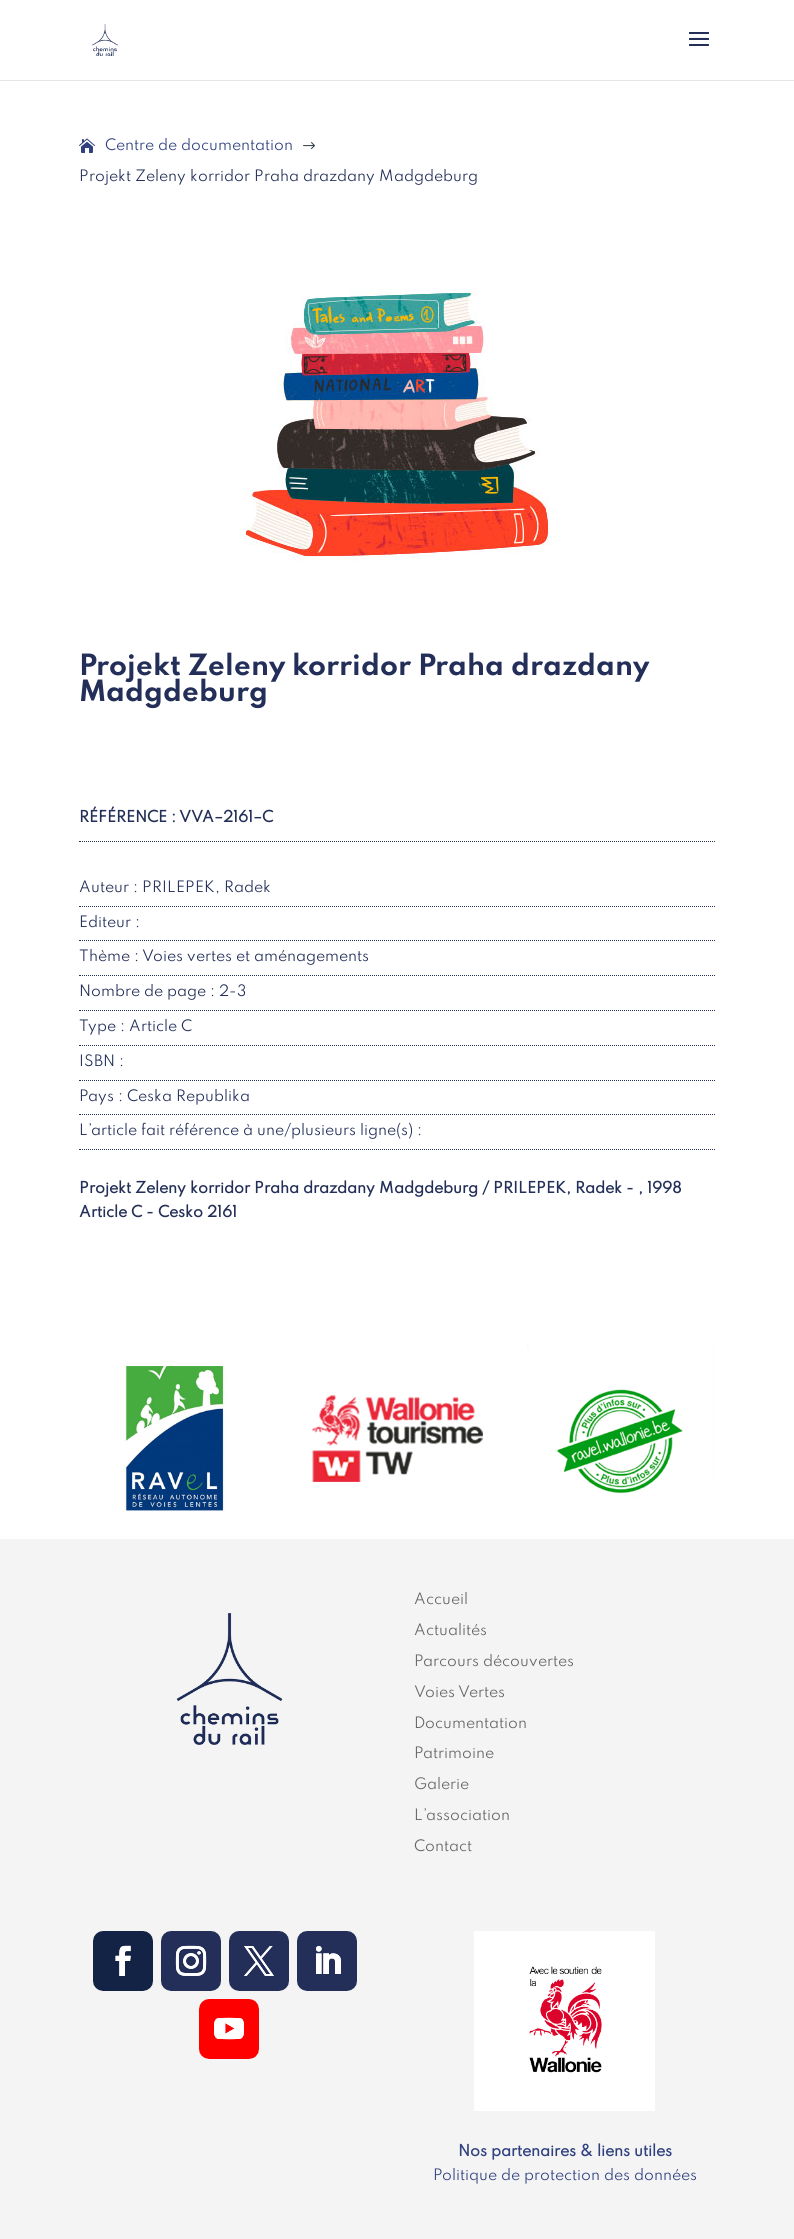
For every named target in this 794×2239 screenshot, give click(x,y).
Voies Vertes (459, 1693)
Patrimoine (454, 1754)
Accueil (441, 1600)
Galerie (441, 1785)
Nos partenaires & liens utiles (565, 2152)
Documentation (470, 1724)
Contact (443, 1847)
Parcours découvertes (494, 1662)
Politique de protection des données (565, 2176)
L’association (462, 1816)
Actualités (450, 1631)
